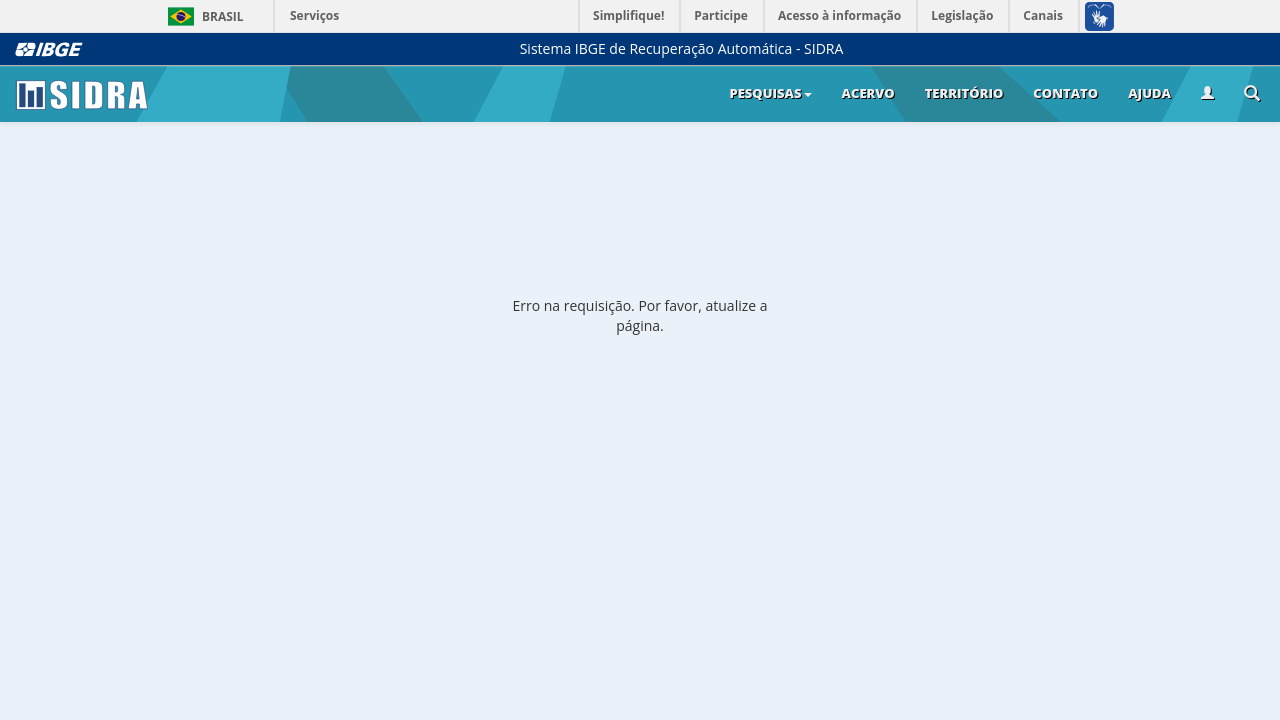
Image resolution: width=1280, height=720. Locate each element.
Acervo (868, 93)
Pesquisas (770, 93)
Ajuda (1149, 93)
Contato (1065, 93)
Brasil (202, 16)
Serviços (314, 15)
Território (964, 93)
